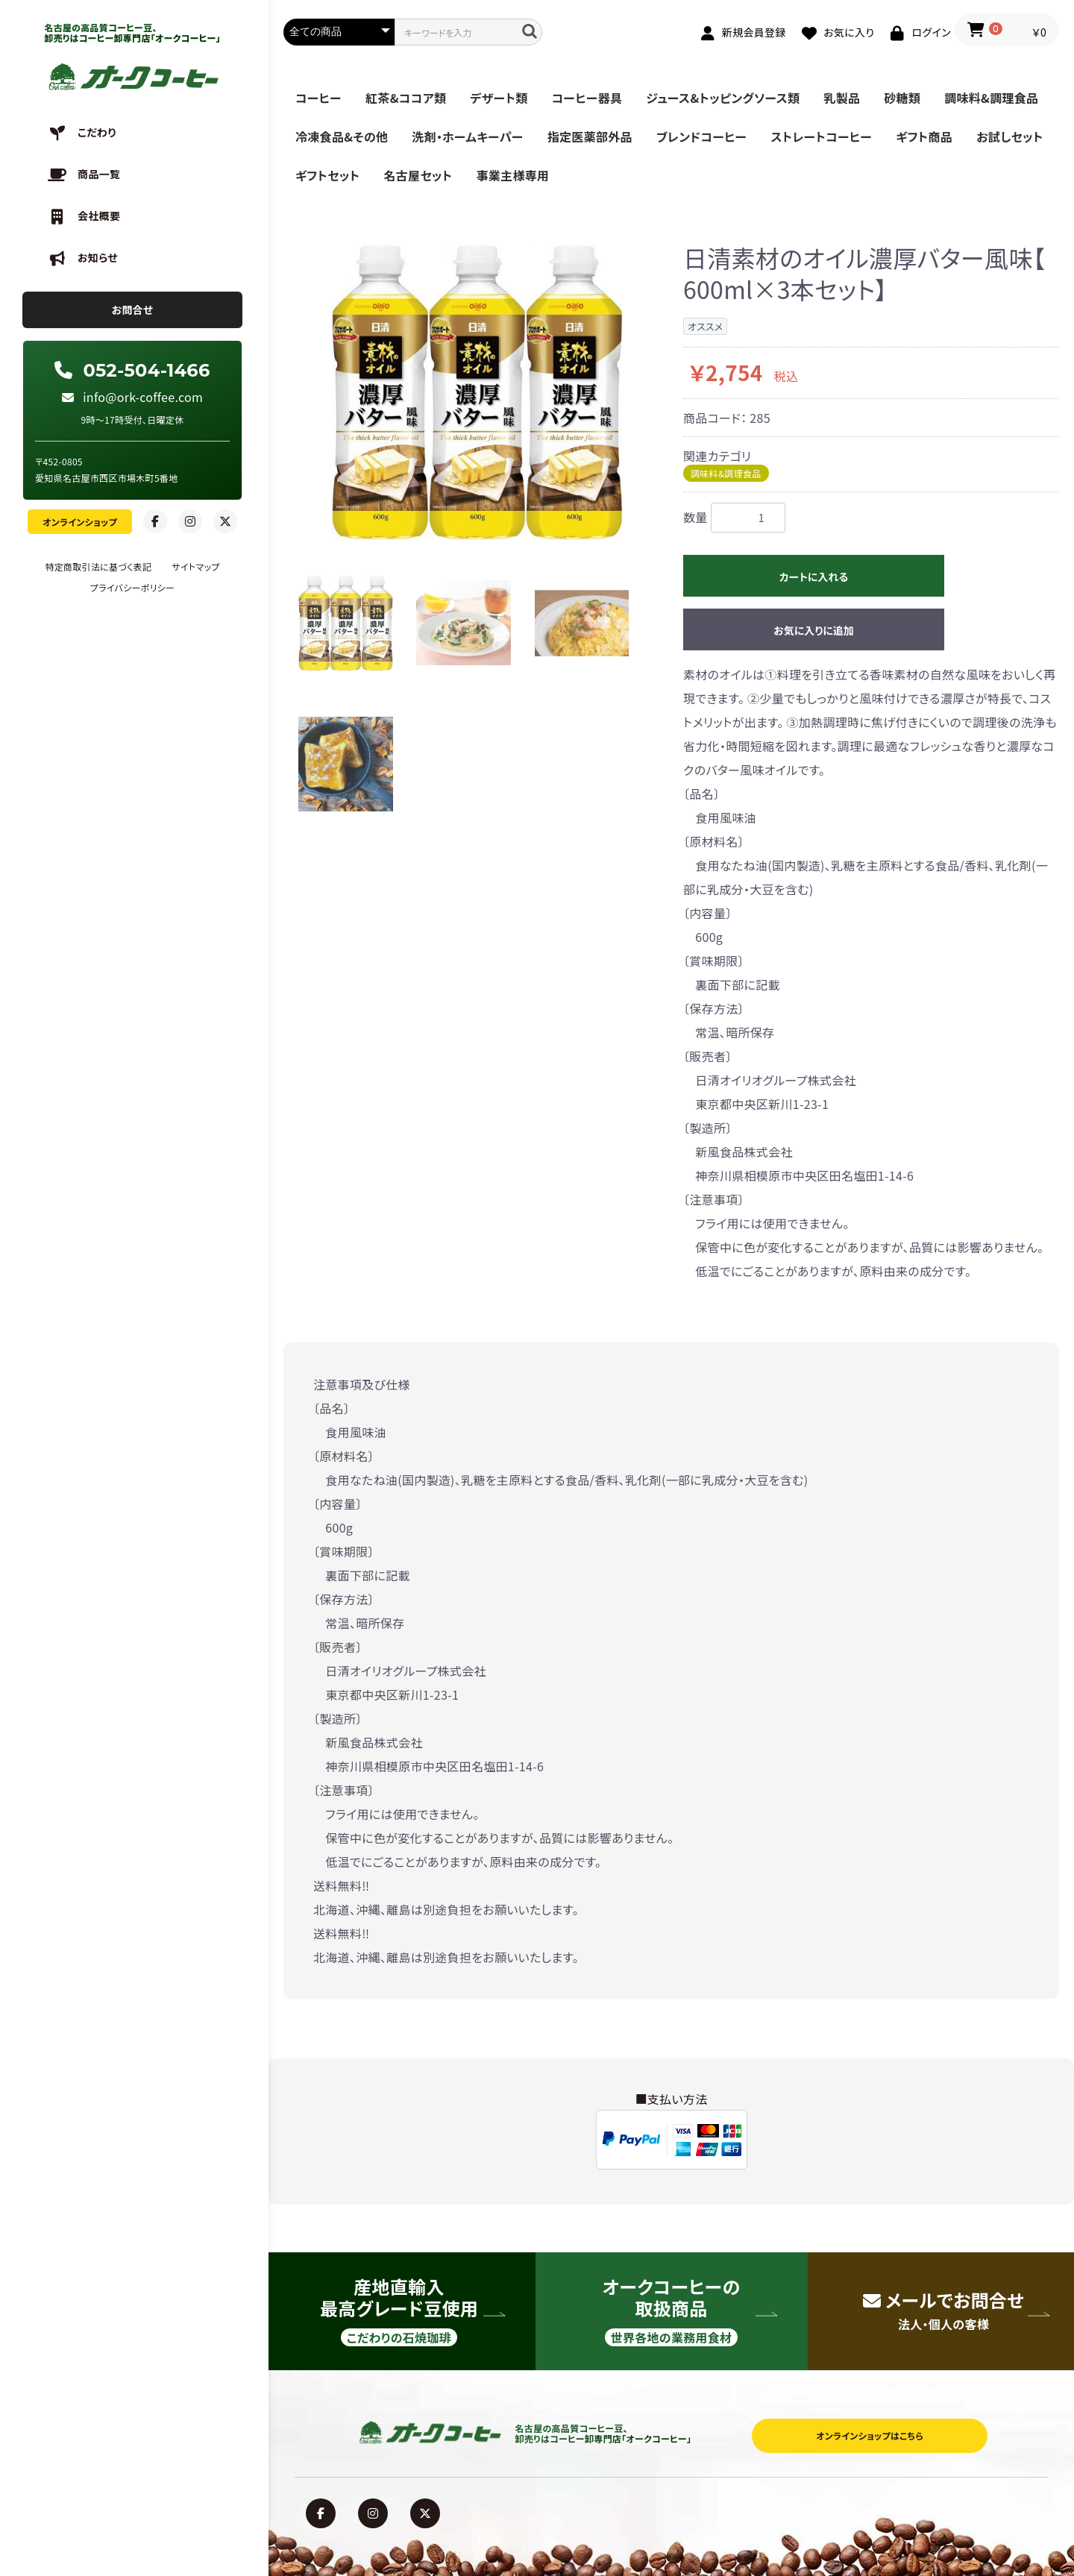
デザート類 (498, 98)
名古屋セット (417, 175)
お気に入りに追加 (813, 630)
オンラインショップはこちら (869, 2435)
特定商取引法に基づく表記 (98, 566)
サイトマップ (195, 566)
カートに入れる (814, 576)
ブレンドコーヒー (701, 136)
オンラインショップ (80, 521)
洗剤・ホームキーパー (467, 136)
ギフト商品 (924, 136)
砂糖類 (902, 98)
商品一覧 (99, 173)
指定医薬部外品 (589, 136)
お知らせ (98, 257)
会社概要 (99, 215)
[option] (477, 391)
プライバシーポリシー (132, 587)
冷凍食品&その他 (341, 136)
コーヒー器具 (587, 98)
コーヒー (318, 98)
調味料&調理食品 (991, 98)
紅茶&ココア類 (405, 98)
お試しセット (1009, 136)
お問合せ (133, 309)
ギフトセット (327, 175)
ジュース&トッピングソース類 (723, 98)
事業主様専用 (513, 175)
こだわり (97, 132)
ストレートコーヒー (821, 136)
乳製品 (841, 98)
